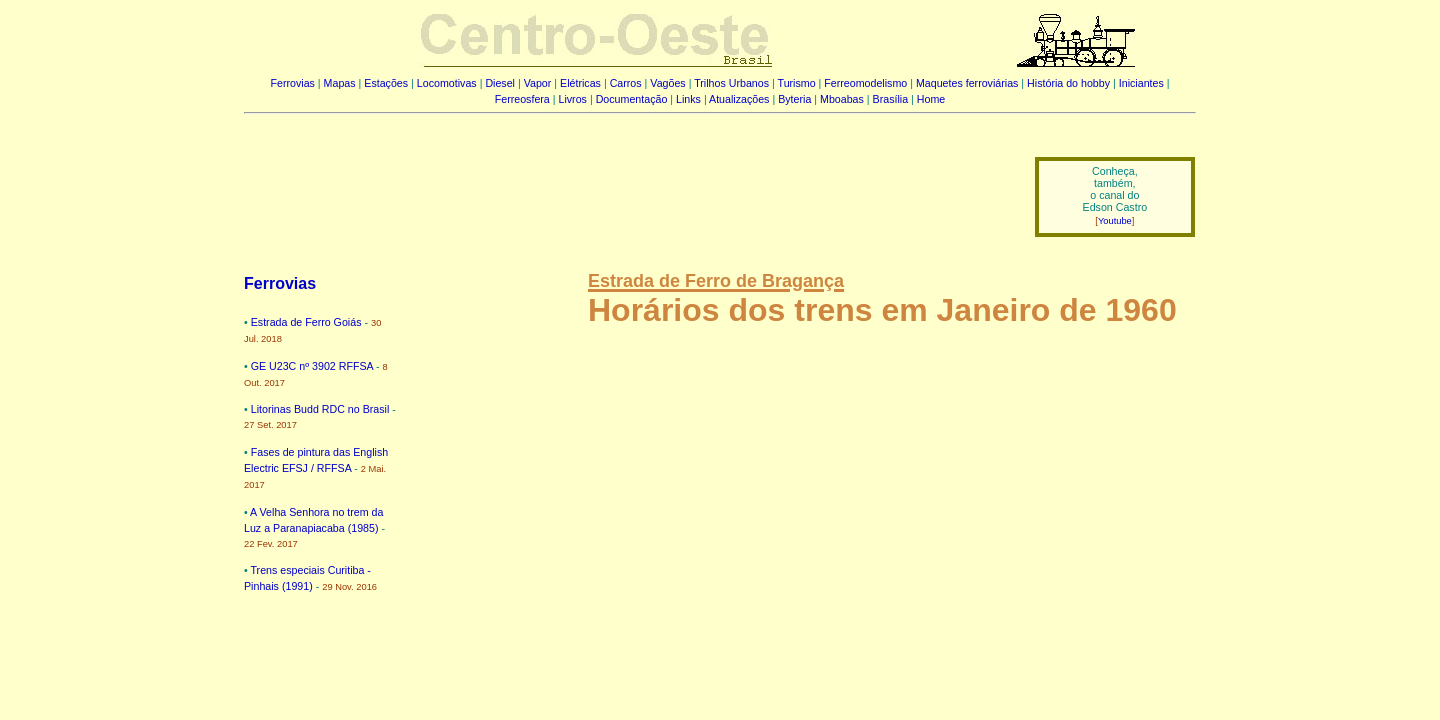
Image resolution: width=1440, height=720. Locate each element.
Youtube (1115, 221)
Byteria (794, 99)
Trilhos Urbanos (731, 83)
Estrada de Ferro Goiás (306, 322)
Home (931, 99)
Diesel (500, 83)
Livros (573, 99)
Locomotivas (447, 83)
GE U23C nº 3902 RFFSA (312, 366)
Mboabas (842, 99)
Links (688, 99)
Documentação (632, 99)
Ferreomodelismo (865, 83)
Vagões (667, 83)
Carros (626, 83)
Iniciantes (1141, 83)
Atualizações (739, 99)
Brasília (891, 99)
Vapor (538, 83)
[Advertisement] (627, 183)
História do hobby (1068, 83)
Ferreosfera (522, 99)
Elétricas (580, 83)
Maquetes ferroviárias (967, 83)
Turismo (797, 83)
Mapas (340, 83)
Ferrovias (292, 83)
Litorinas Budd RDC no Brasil (320, 409)
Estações (386, 83)
